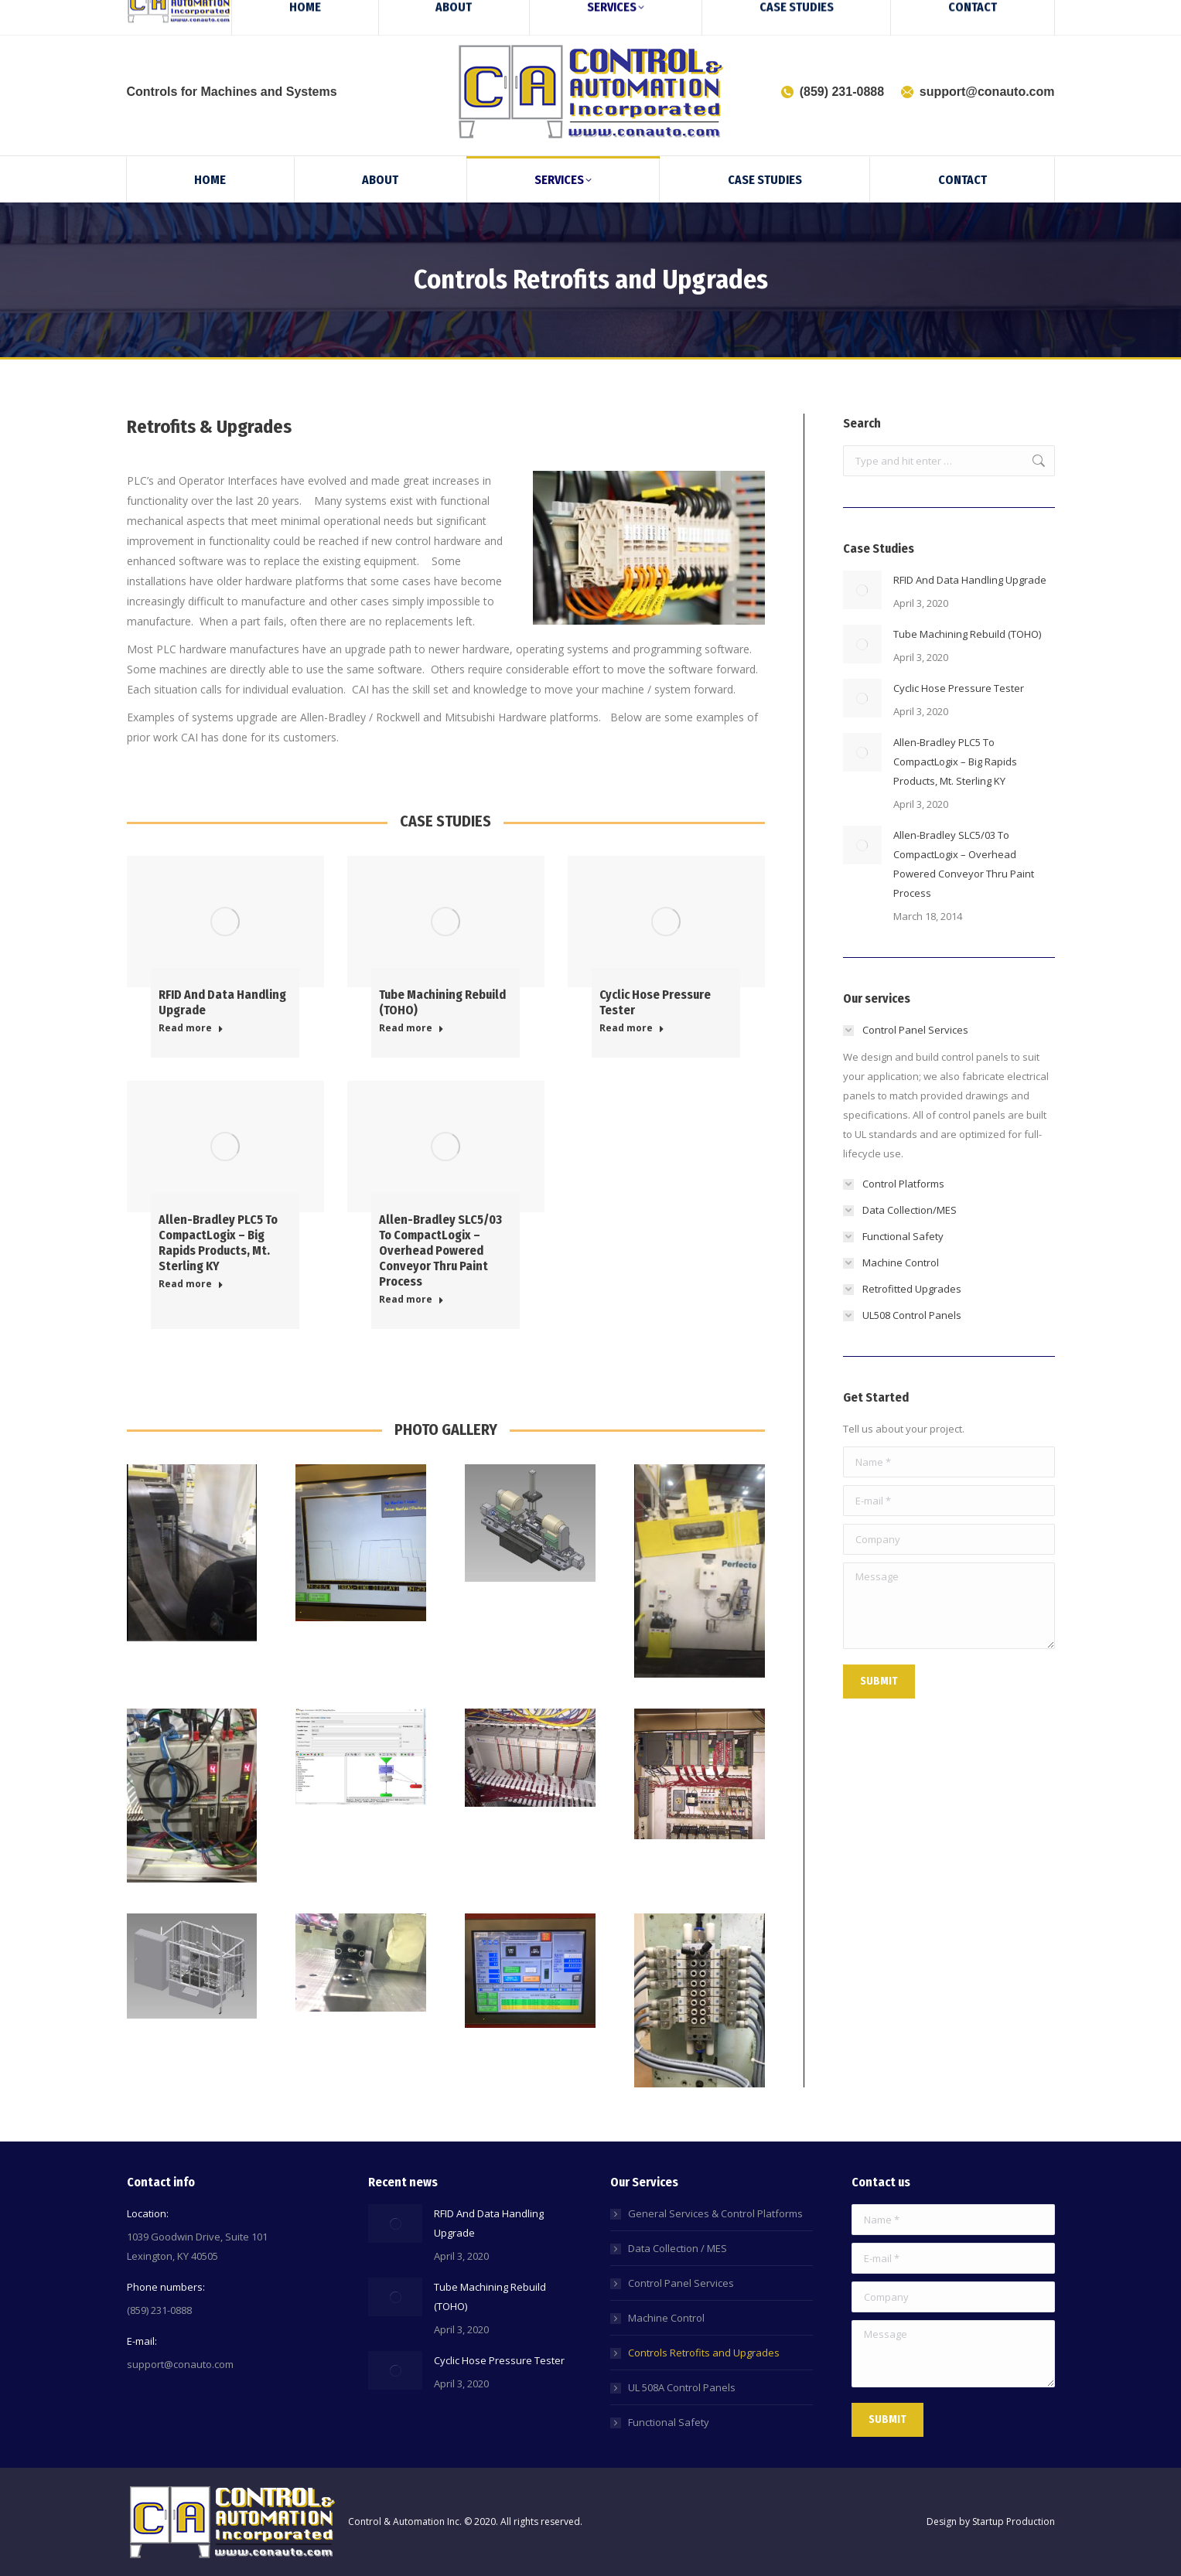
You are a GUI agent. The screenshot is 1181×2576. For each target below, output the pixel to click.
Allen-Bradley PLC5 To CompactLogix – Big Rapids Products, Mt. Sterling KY (218, 1242)
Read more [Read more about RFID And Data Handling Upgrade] (191, 1028)
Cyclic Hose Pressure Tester (958, 688)
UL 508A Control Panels (682, 2387)
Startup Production (1013, 2521)
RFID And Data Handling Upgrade (969, 580)
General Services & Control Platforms (715, 2213)
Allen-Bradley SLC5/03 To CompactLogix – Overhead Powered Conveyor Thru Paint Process (440, 1250)
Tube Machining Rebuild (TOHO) (967, 634)
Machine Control (666, 2318)
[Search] (1016, 14)
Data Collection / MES (677, 2248)
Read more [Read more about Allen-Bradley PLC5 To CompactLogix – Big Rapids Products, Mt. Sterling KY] (191, 1284)
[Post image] (862, 590)
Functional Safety (668, 2422)
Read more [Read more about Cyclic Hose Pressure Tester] (631, 1028)
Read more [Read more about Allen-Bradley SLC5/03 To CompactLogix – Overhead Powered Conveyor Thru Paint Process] (411, 1299)
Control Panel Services (681, 2283)
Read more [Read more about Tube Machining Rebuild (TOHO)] (411, 1028)
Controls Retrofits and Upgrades (704, 2353)
